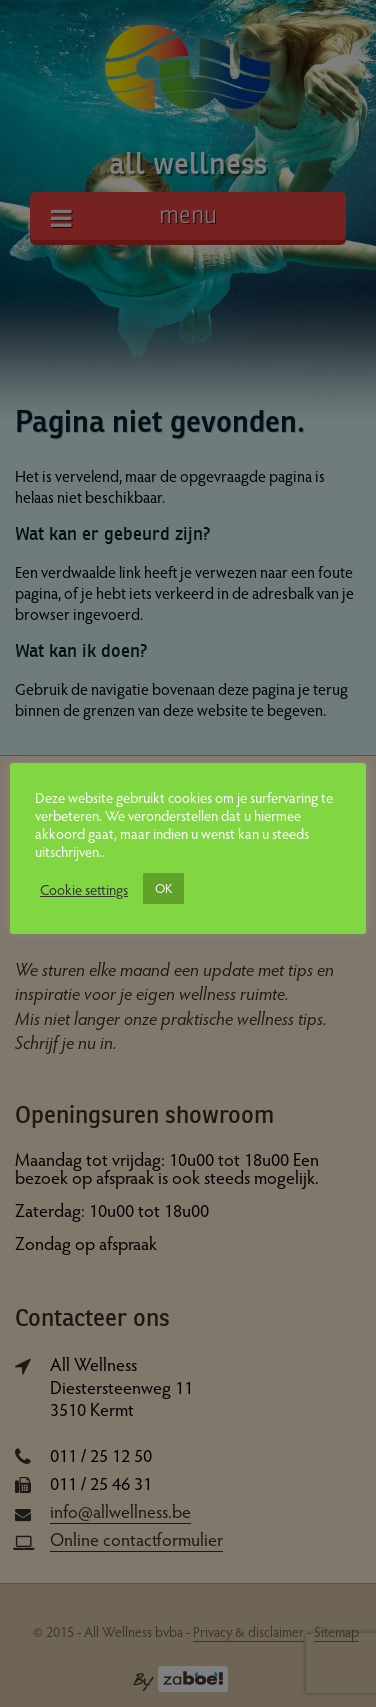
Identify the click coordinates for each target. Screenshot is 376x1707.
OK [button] (163, 888)
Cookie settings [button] (84, 889)
